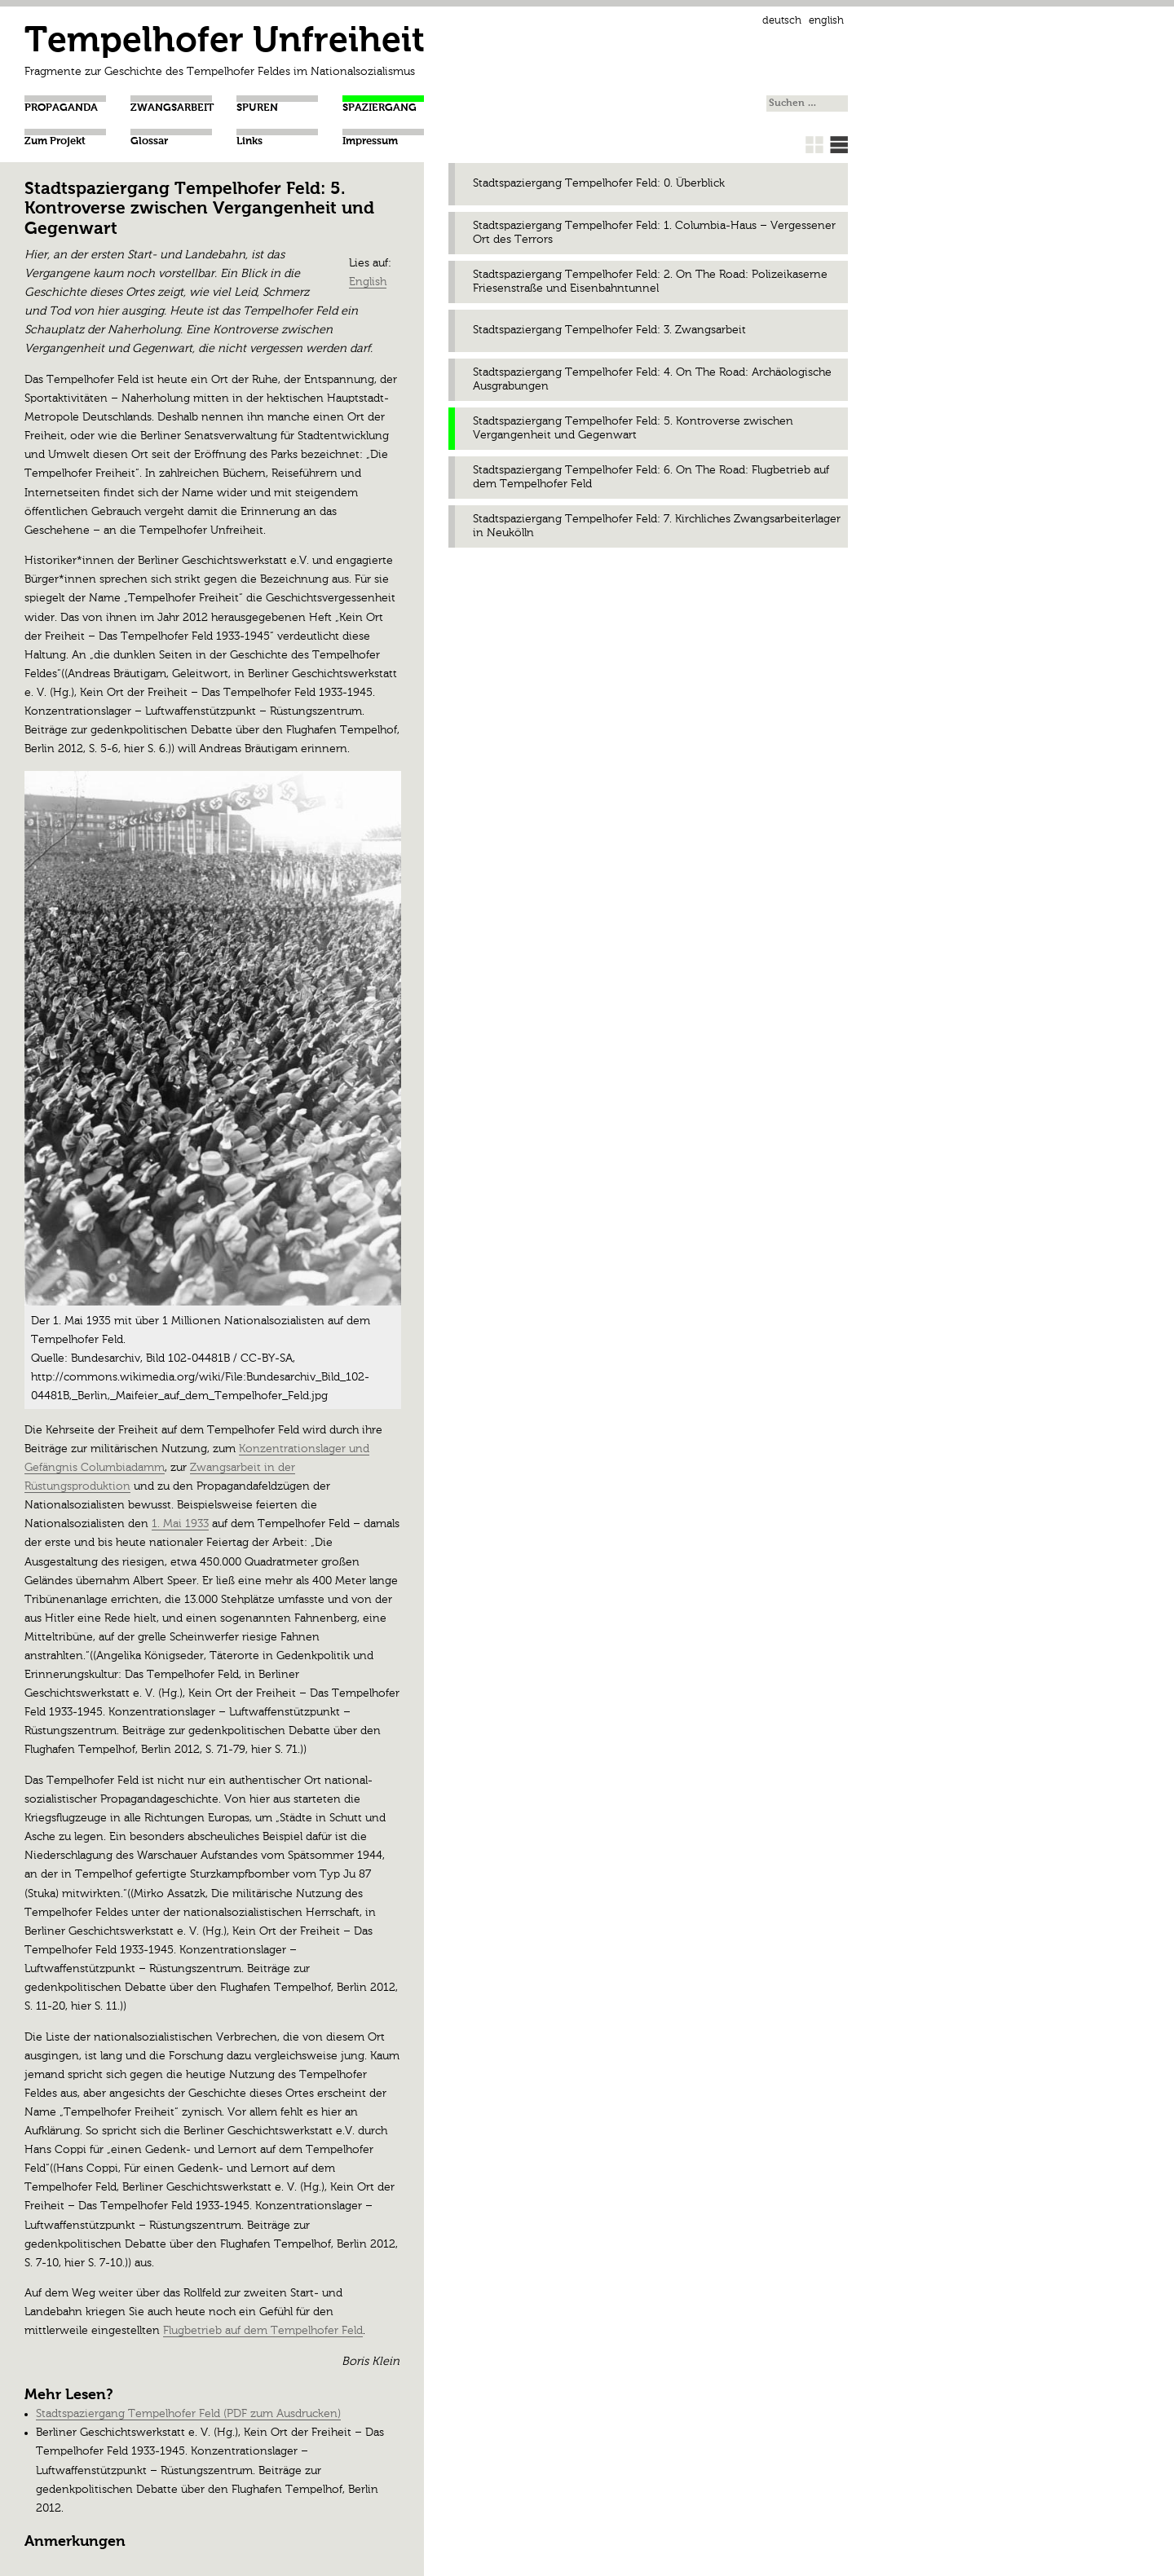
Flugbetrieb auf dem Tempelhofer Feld (263, 2330)
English (826, 20)
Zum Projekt (55, 141)
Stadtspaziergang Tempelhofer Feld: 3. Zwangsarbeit (609, 330)
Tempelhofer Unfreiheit (224, 41)
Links (249, 141)
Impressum (370, 141)
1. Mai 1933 (180, 1524)
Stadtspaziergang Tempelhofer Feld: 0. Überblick (599, 183)
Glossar (149, 141)
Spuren (257, 108)
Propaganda (61, 108)
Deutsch (781, 20)
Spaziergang (379, 108)
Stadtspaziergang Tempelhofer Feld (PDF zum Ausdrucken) (188, 2414)
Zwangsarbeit (172, 108)
